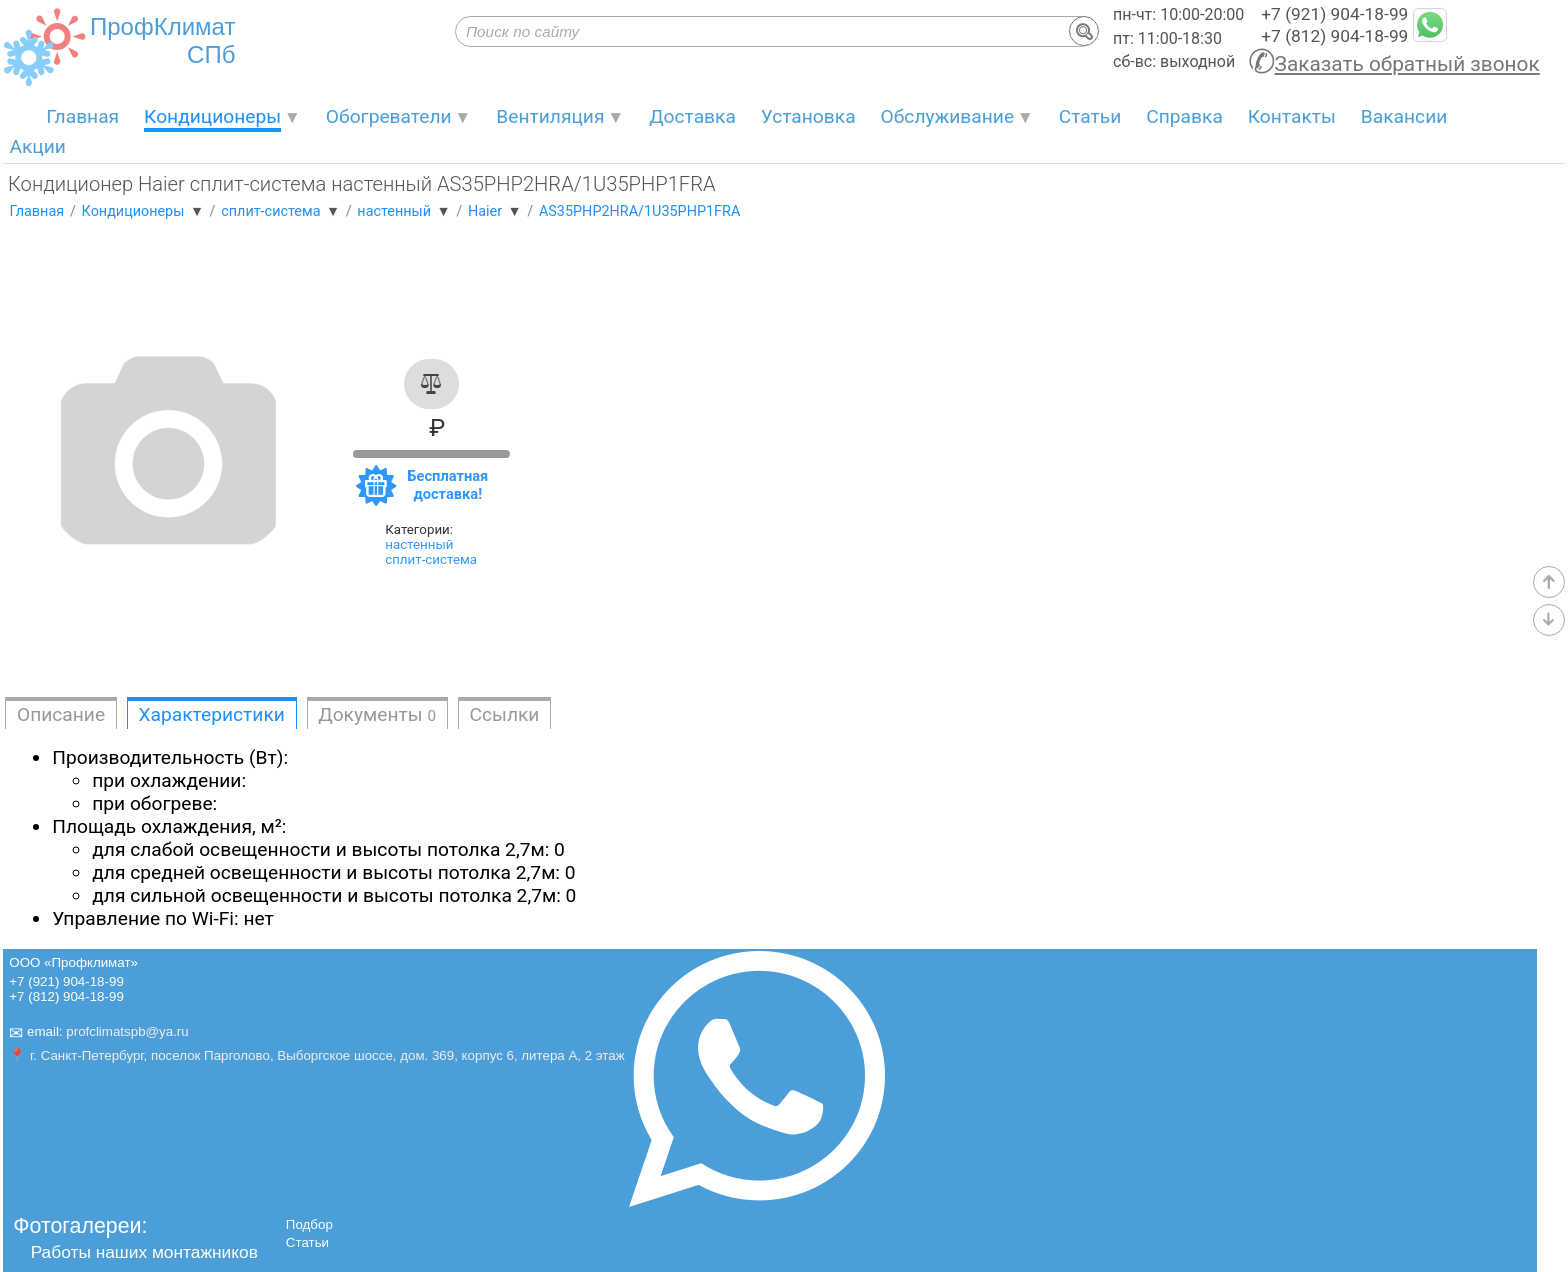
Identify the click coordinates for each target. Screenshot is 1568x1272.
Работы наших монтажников (144, 1252)
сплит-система (431, 559)
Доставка (692, 116)
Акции (37, 146)
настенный (419, 544)
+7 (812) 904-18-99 (1334, 36)
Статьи (1090, 116)
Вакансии (1404, 116)
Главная (82, 116)
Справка (1184, 116)
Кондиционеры (212, 116)
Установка (808, 116)
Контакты (1292, 116)
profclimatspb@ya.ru (127, 1032)
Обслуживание (948, 116)
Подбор (309, 1224)
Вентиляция (550, 116)
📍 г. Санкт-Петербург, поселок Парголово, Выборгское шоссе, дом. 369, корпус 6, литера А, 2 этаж (316, 1055)
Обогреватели (389, 116)
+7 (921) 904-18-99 (1334, 14)
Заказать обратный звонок (1407, 64)
